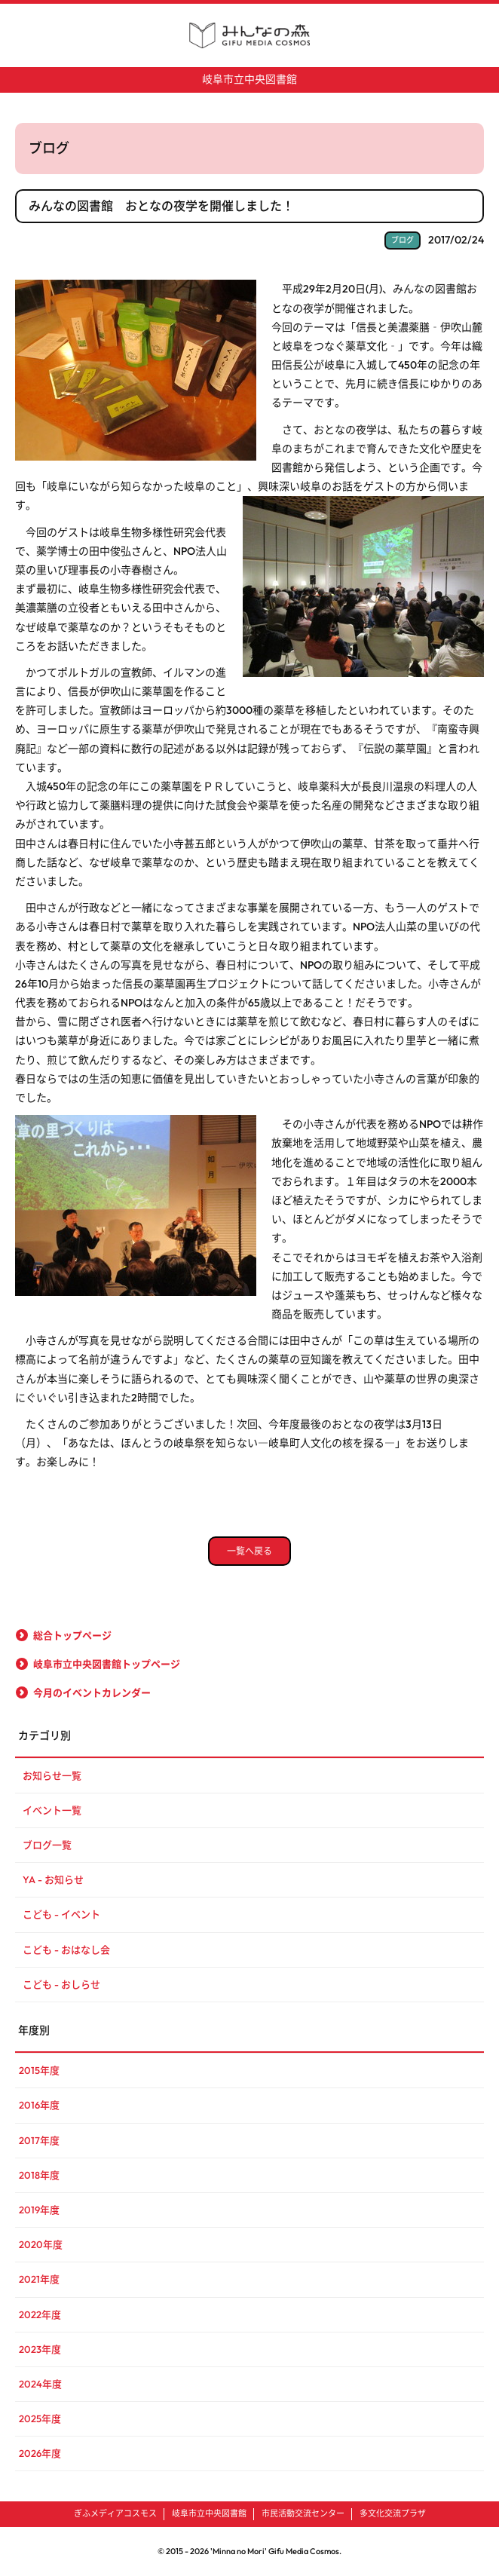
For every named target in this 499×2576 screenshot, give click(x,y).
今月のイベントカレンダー (92, 1692)
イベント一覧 (52, 1810)
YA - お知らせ (53, 1879)
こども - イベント (61, 1914)
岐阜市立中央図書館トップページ (106, 1664)
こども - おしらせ (61, 1984)
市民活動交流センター (303, 2513)
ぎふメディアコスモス (115, 2513)
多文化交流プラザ (393, 2513)
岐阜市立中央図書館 (249, 79)
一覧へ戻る (249, 1551)
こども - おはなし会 (66, 1949)
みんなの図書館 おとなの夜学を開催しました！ (161, 205)
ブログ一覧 (47, 1845)
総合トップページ (72, 1635)
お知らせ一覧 (52, 1775)
